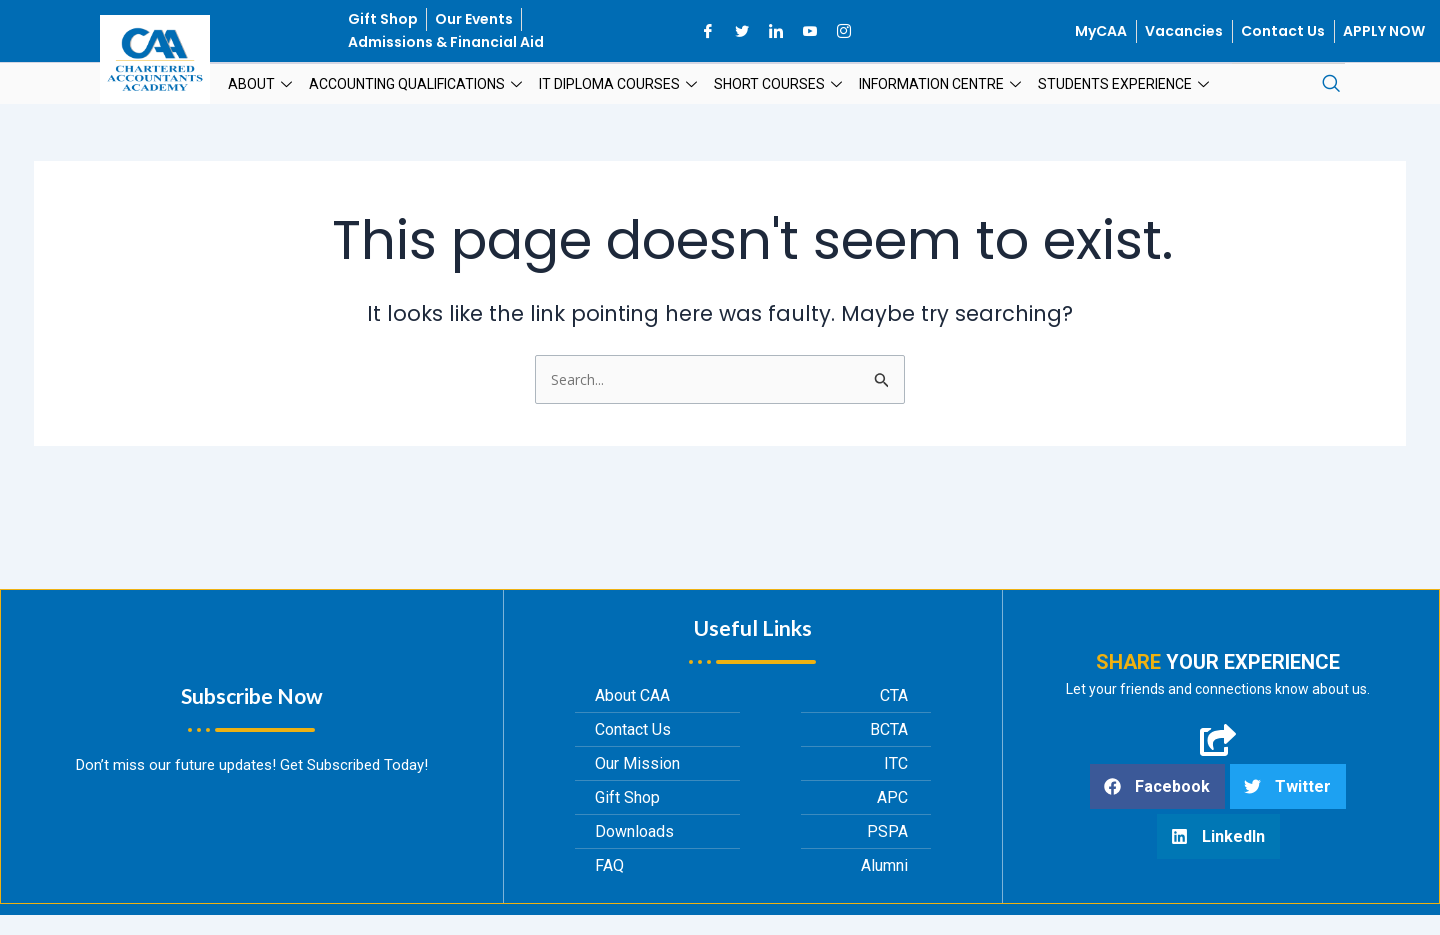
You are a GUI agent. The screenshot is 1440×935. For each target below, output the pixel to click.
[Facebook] (708, 31)
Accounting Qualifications (418, 84)
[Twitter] (742, 31)
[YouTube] (810, 31)
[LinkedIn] (776, 31)
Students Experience (1126, 84)
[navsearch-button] (1331, 84)
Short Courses (780, 84)
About (262, 84)
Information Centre (942, 84)
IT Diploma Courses (620, 84)
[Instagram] (844, 31)
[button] (1157, 789)
